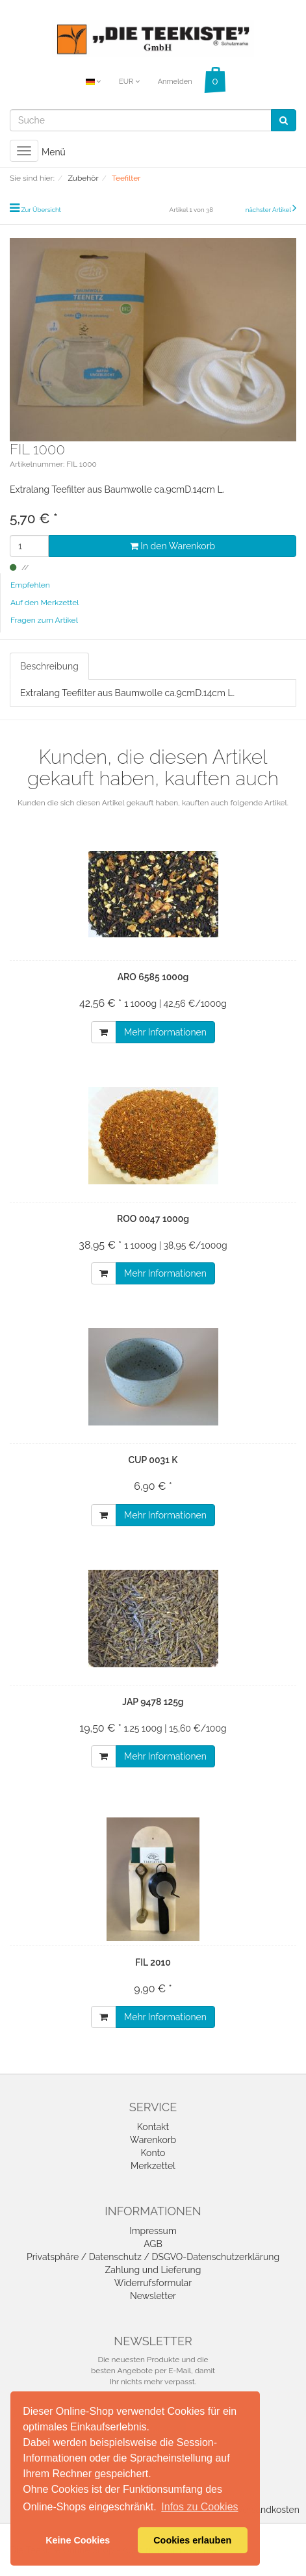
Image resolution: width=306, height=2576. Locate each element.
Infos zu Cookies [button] (199, 2506)
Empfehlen (30, 585)
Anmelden (175, 81)
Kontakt (153, 2127)
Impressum (153, 2231)
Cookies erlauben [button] (192, 2540)
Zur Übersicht (41, 209)
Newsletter (153, 2296)
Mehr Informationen (165, 1032)
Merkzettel (153, 2166)
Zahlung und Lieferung (153, 2270)
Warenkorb (153, 2140)
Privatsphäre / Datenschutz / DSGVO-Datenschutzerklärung (153, 2257)
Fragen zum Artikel (44, 620)
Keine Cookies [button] (77, 2540)
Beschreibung (49, 666)
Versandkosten (268, 2509)
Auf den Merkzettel (44, 602)
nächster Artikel (269, 209)
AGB (153, 2244)
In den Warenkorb (172, 546)
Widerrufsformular (153, 2283)
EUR (129, 81)
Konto (153, 2153)
